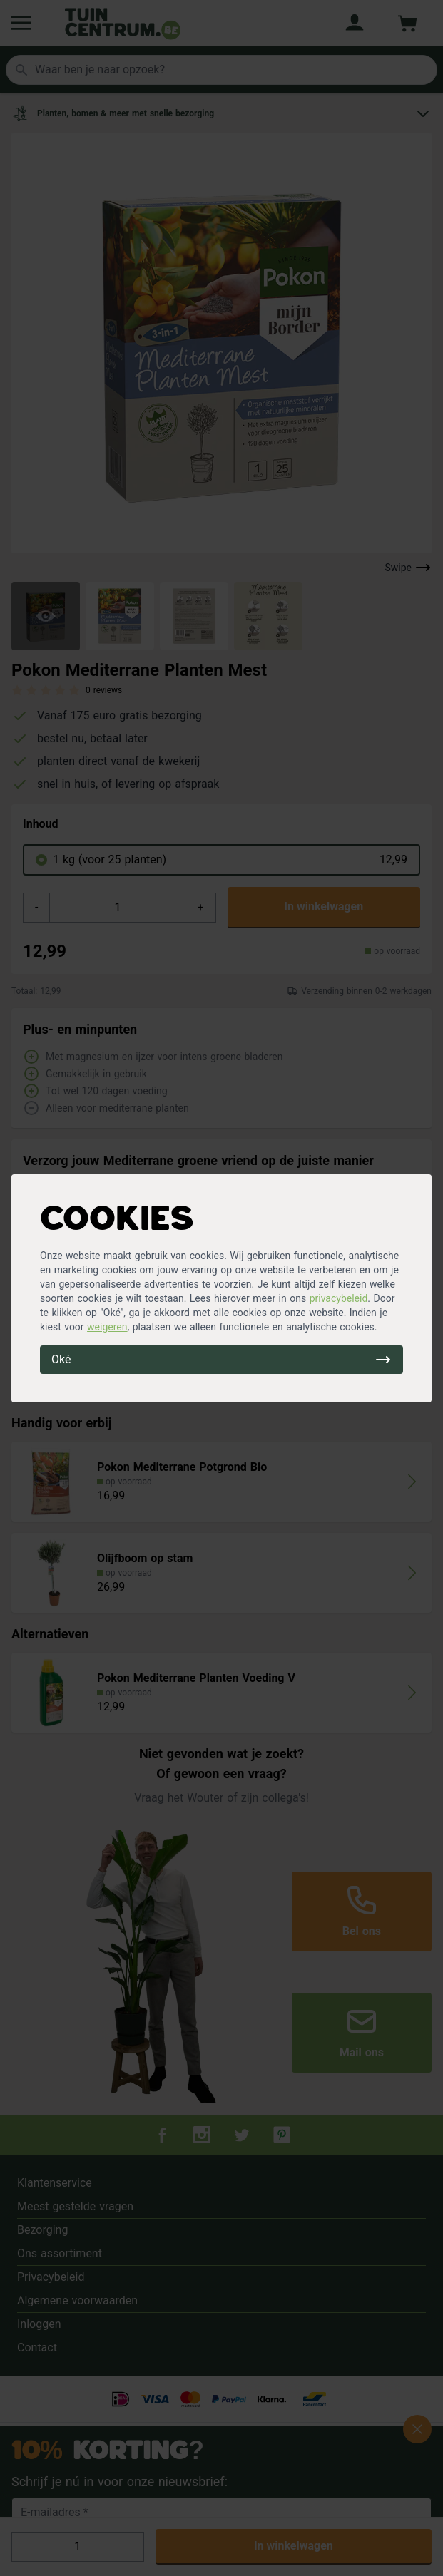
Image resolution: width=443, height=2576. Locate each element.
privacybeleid (339, 1298)
